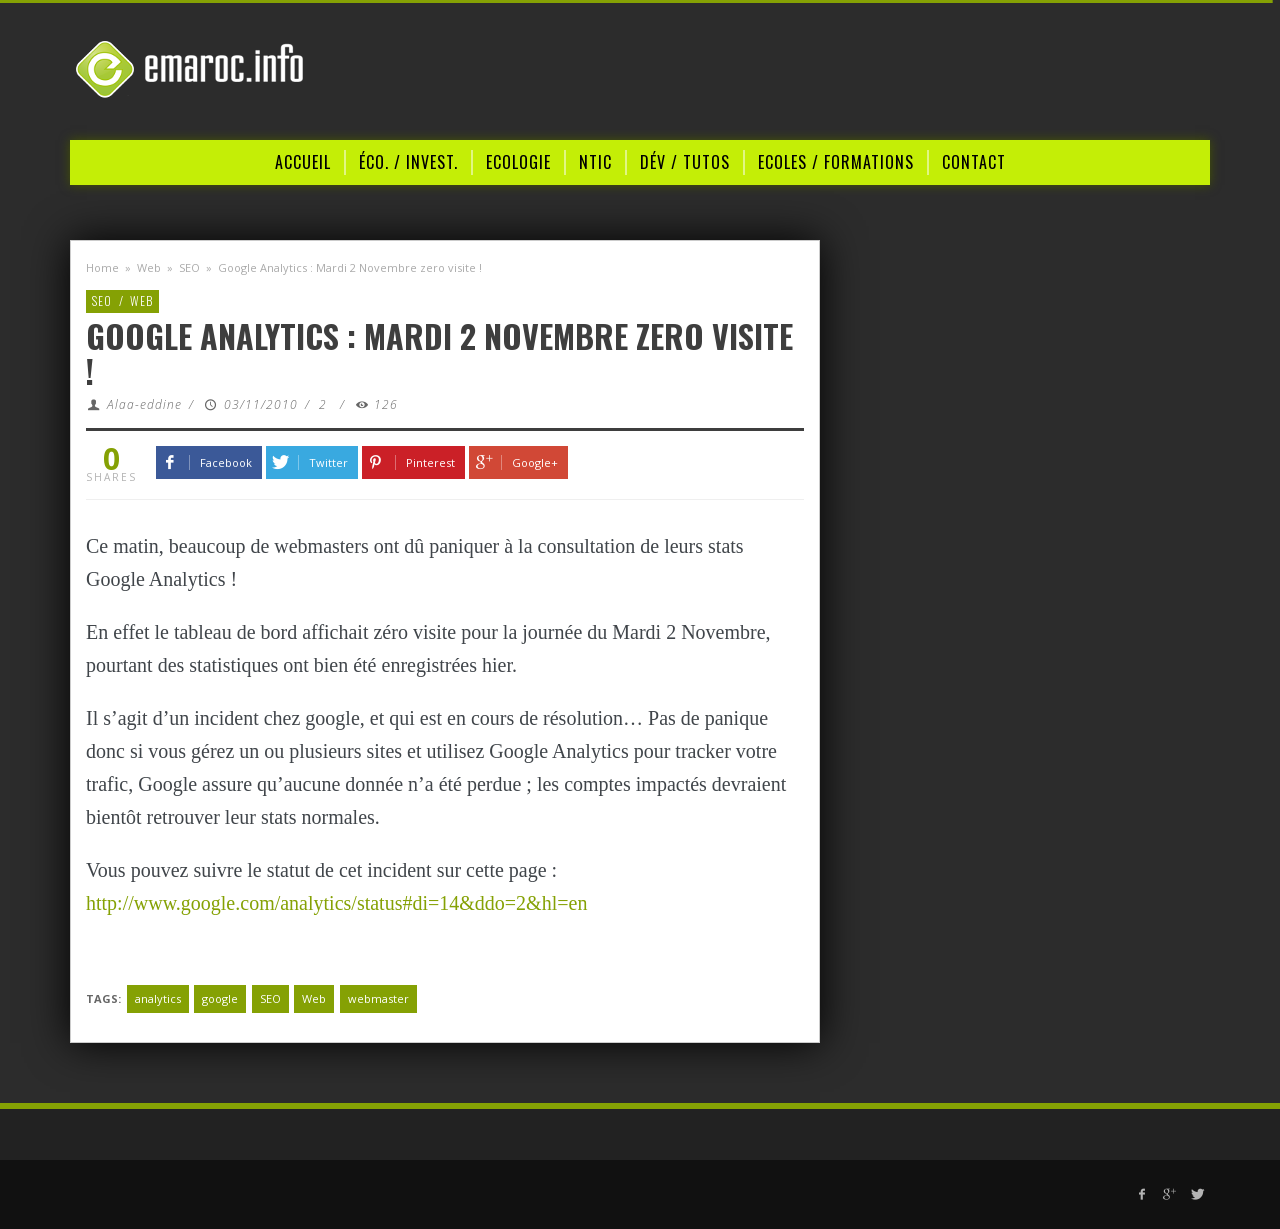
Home (102, 267)
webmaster (378, 998)
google (220, 998)
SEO (189, 267)
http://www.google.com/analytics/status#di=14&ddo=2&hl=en (336, 903)
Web (149, 267)
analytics (158, 998)
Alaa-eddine (144, 404)
